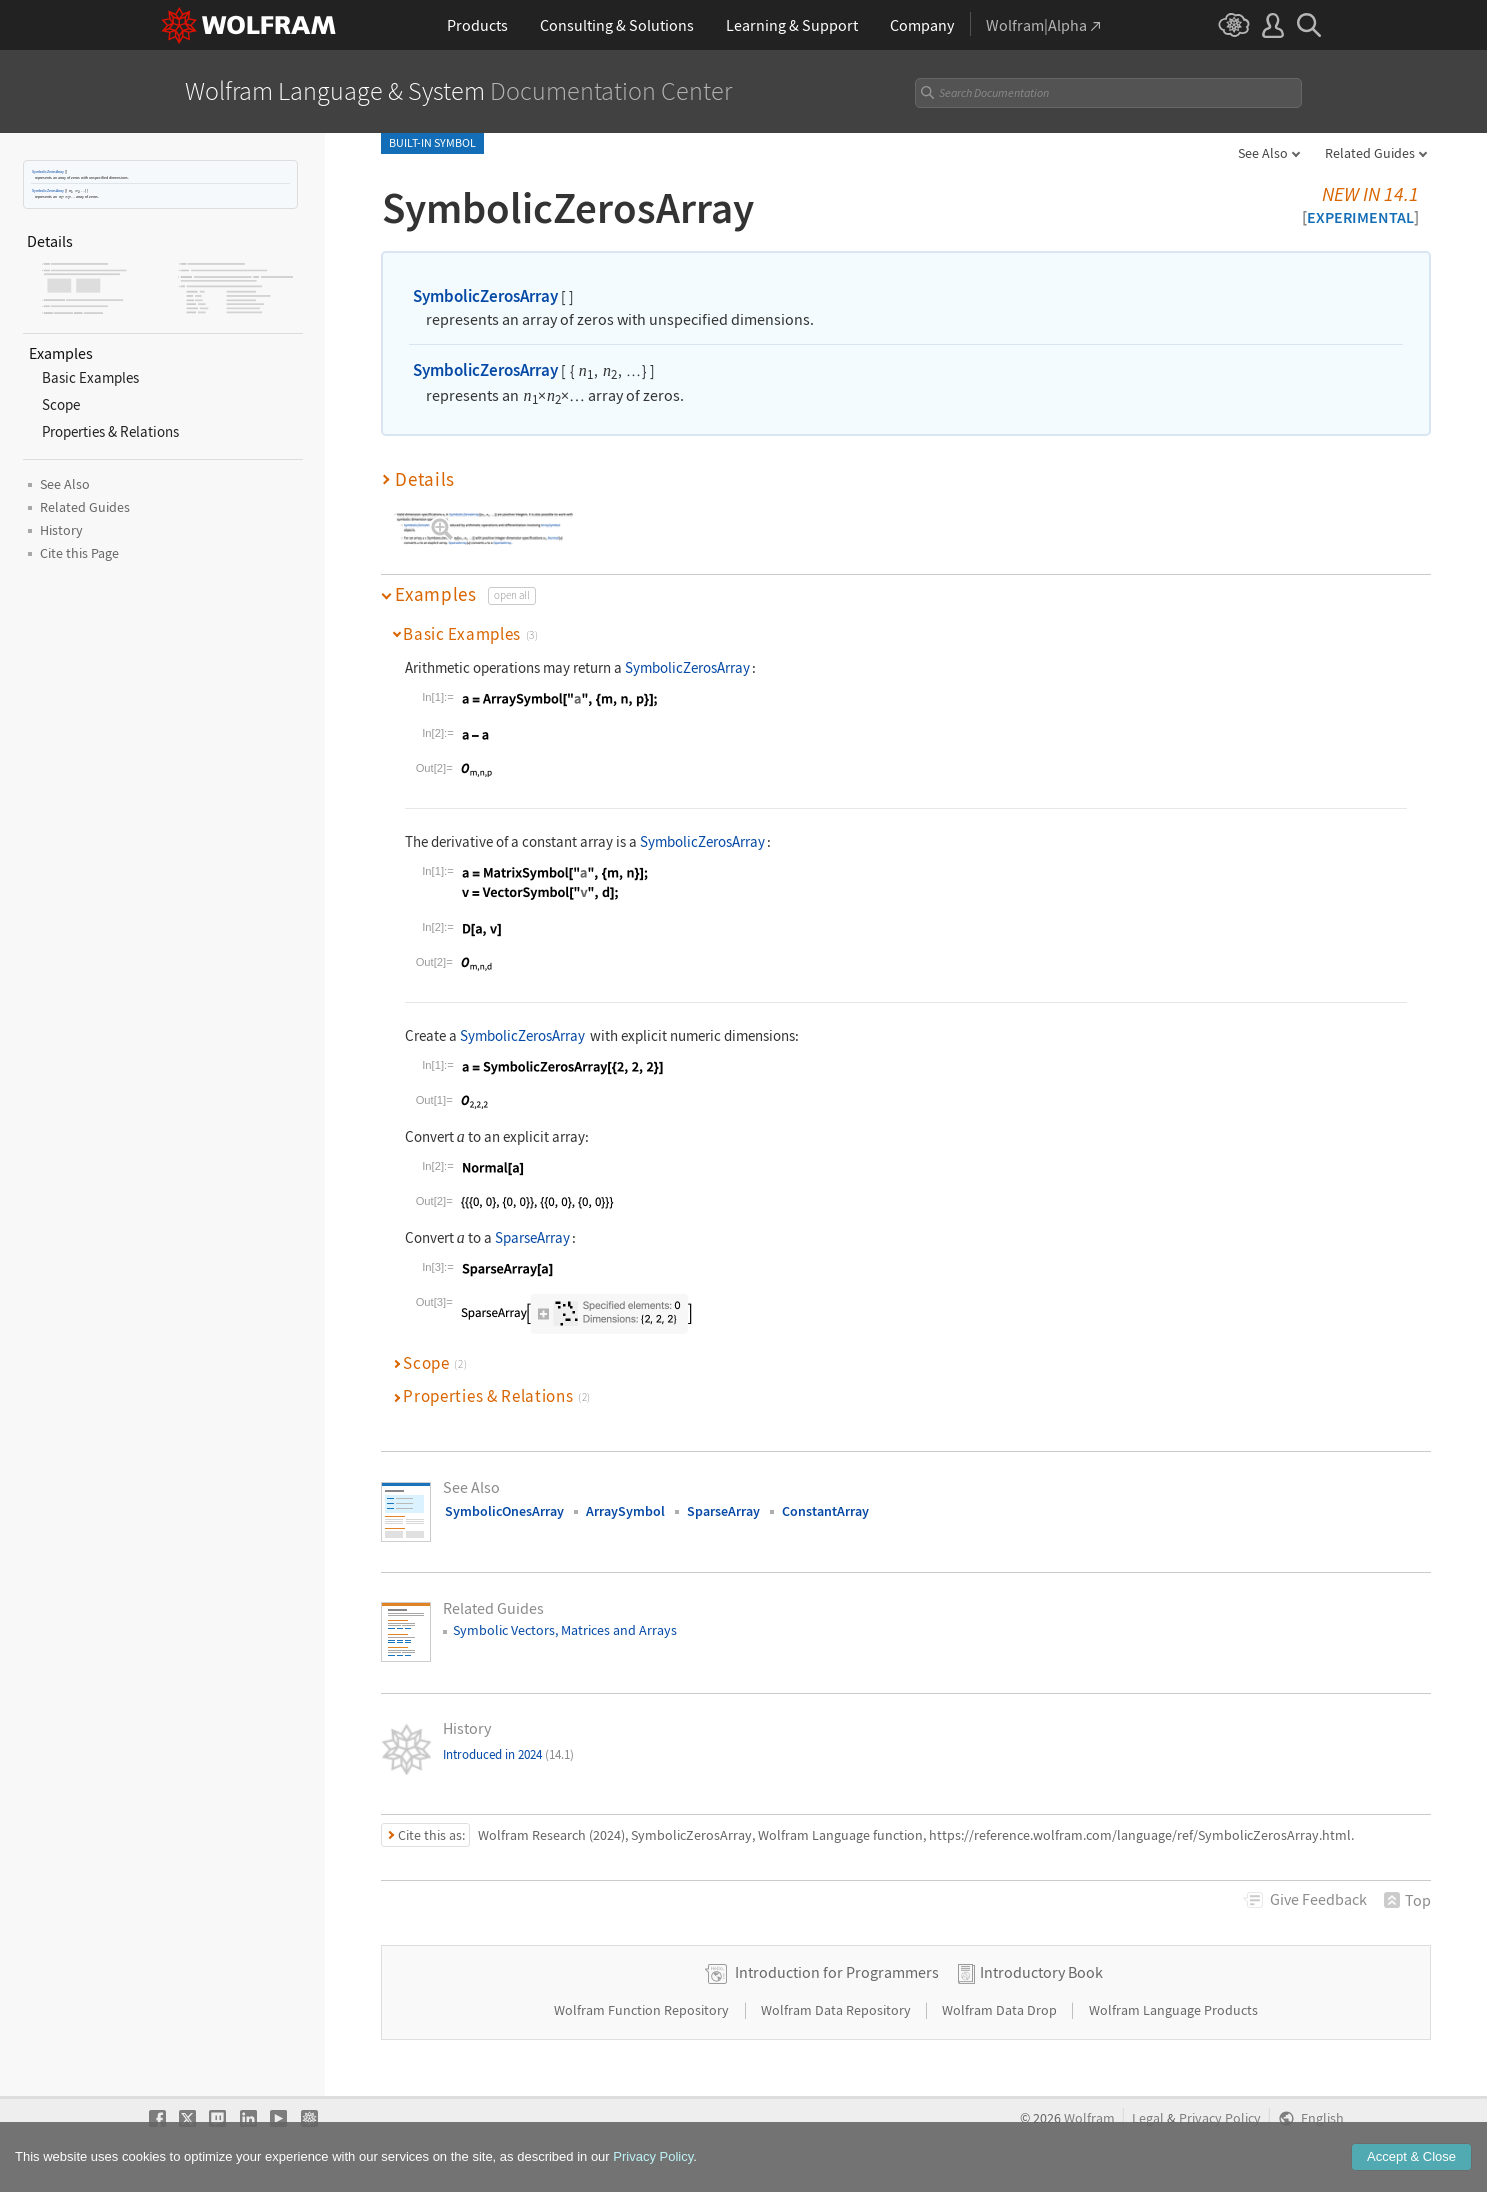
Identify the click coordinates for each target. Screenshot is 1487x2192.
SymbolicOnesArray (504, 1511)
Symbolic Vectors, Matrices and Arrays (565, 1630)
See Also (1263, 153)
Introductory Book (1041, 1972)
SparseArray (532, 1237)
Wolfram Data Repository (837, 2010)
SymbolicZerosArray (48, 171)
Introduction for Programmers (837, 1972)
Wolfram (1089, 2118)
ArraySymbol (625, 1511)
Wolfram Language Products (1173, 2010)
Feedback (1318, 1899)
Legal (1148, 2118)
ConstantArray (825, 1511)
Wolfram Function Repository (643, 2010)
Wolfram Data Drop (1001, 2010)
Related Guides (1370, 153)
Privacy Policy (1220, 2118)
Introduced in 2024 (508, 1754)
